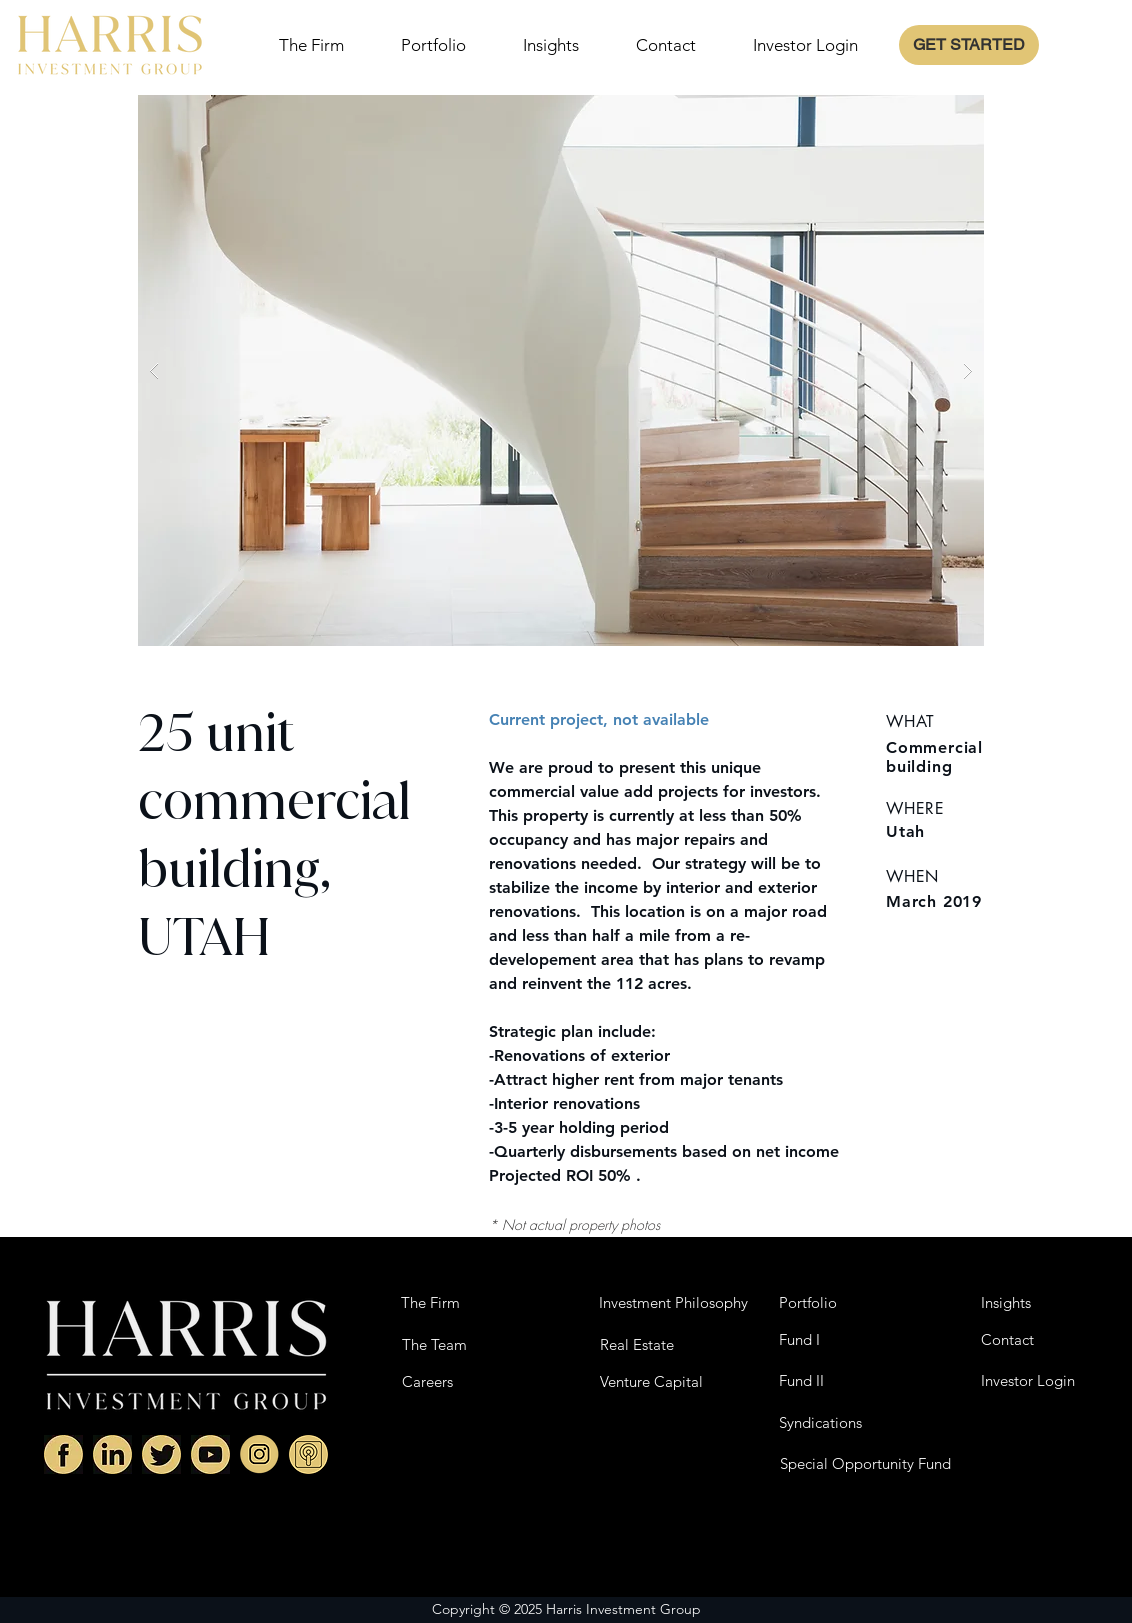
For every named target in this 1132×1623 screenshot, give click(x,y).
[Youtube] (210, 1454)
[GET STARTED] (969, 45)
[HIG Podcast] (308, 1454)
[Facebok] (63, 1454)
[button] (561, 370)
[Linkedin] (112, 1454)
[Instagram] (259, 1454)
